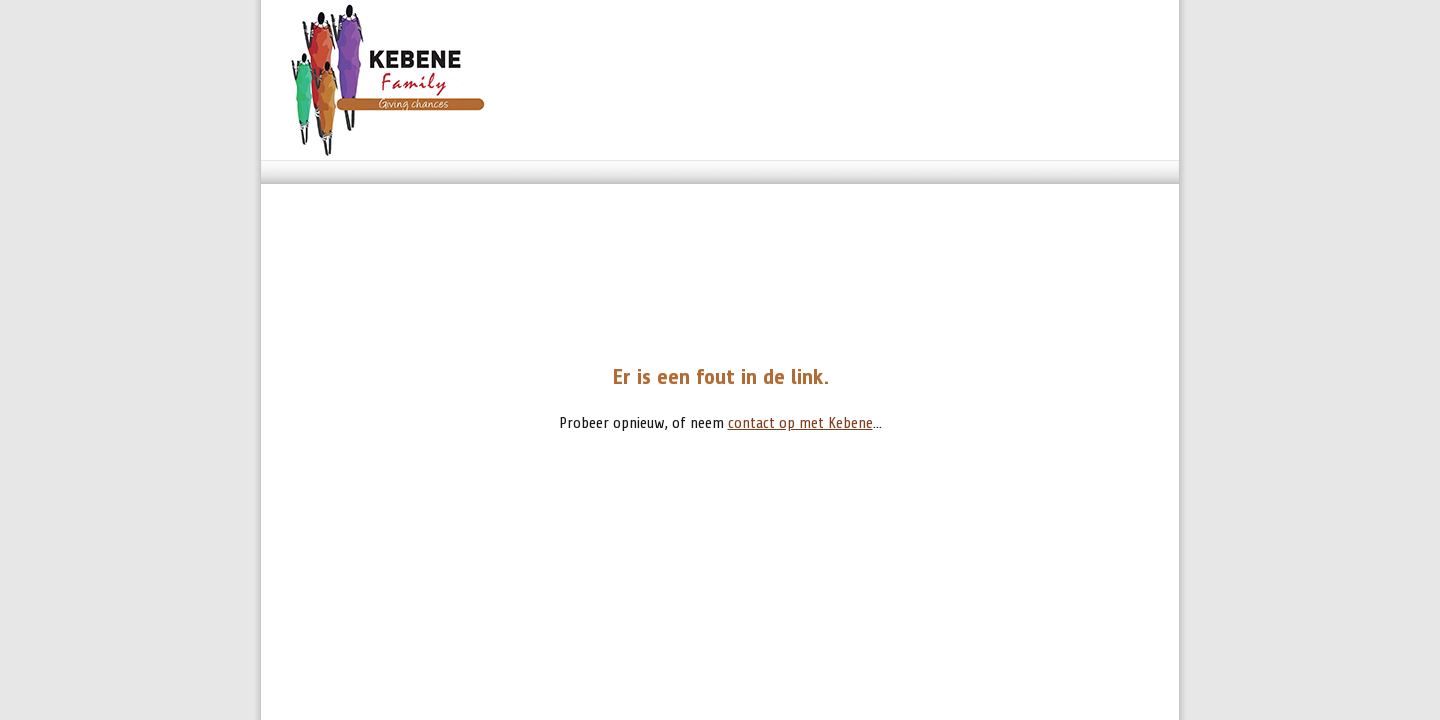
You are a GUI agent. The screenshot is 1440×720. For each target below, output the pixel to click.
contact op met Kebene (800, 423)
